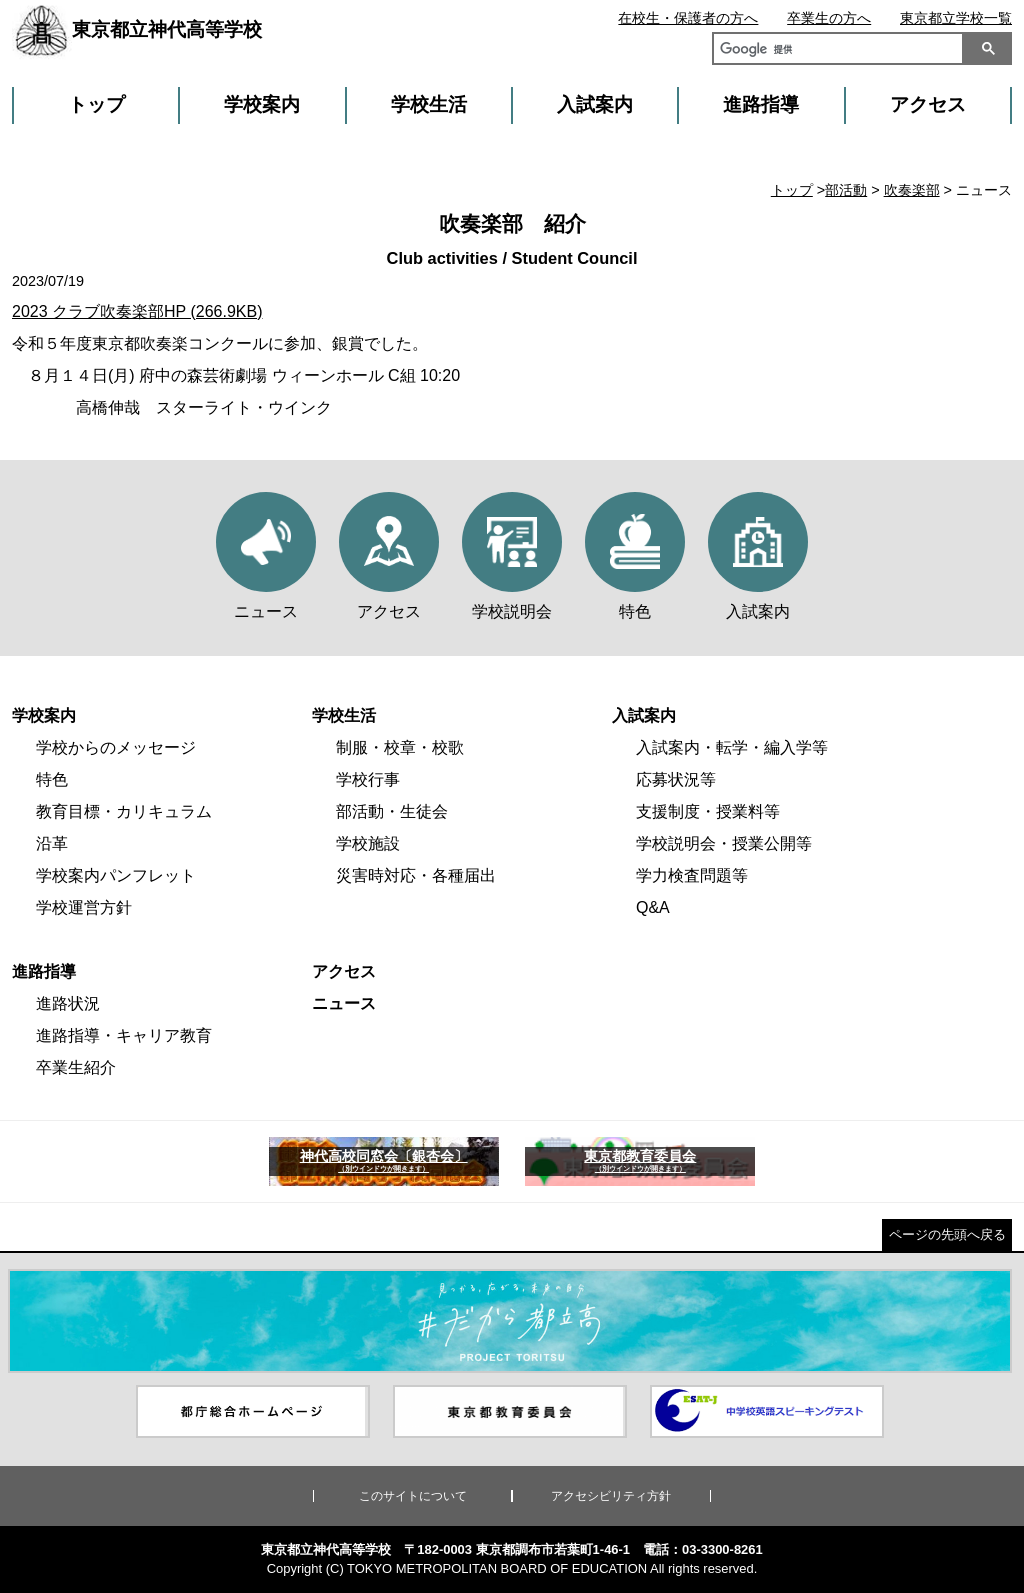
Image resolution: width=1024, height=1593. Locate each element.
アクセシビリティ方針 (611, 1496)
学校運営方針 (84, 907)
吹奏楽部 (912, 190)
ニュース (344, 1003)
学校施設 (368, 843)
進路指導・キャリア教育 (124, 1035)
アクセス (928, 104)
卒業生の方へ (829, 18)
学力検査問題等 (692, 875)
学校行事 (368, 779)
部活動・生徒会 (392, 811)
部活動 (846, 190)
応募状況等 (676, 779)
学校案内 (262, 104)
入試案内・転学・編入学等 (732, 747)
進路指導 (761, 104)
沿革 (52, 843)
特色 (52, 779)
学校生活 (429, 104)
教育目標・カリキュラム (124, 811)
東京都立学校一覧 (956, 18)
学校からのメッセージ (116, 747)
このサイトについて (413, 1496)
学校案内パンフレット (116, 875)
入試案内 (595, 104)
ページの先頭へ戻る (947, 1234)
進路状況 (68, 1003)
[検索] (834, 51)
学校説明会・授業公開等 (724, 843)
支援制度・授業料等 (708, 811)
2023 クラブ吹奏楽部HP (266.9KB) (137, 311)
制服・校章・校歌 (400, 747)
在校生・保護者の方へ (688, 18)
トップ (96, 104)
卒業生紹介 (76, 1067)
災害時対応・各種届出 (416, 875)
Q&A (653, 907)
